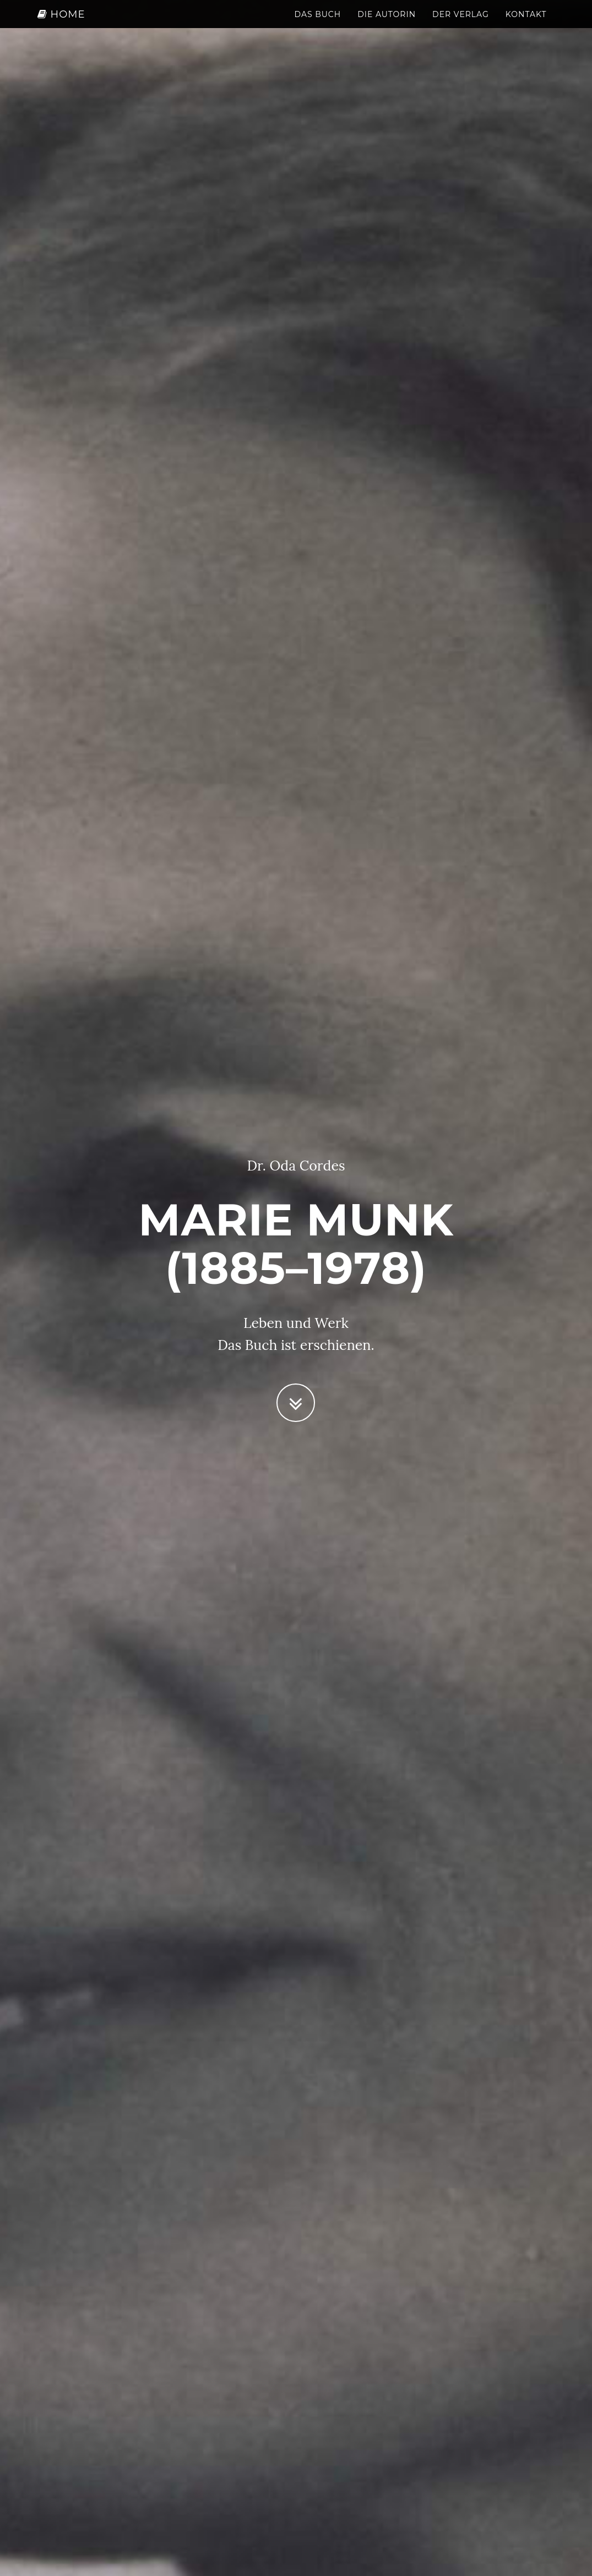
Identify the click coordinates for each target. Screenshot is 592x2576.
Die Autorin (386, 25)
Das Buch (317, 25)
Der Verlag (460, 25)
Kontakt (526, 25)
